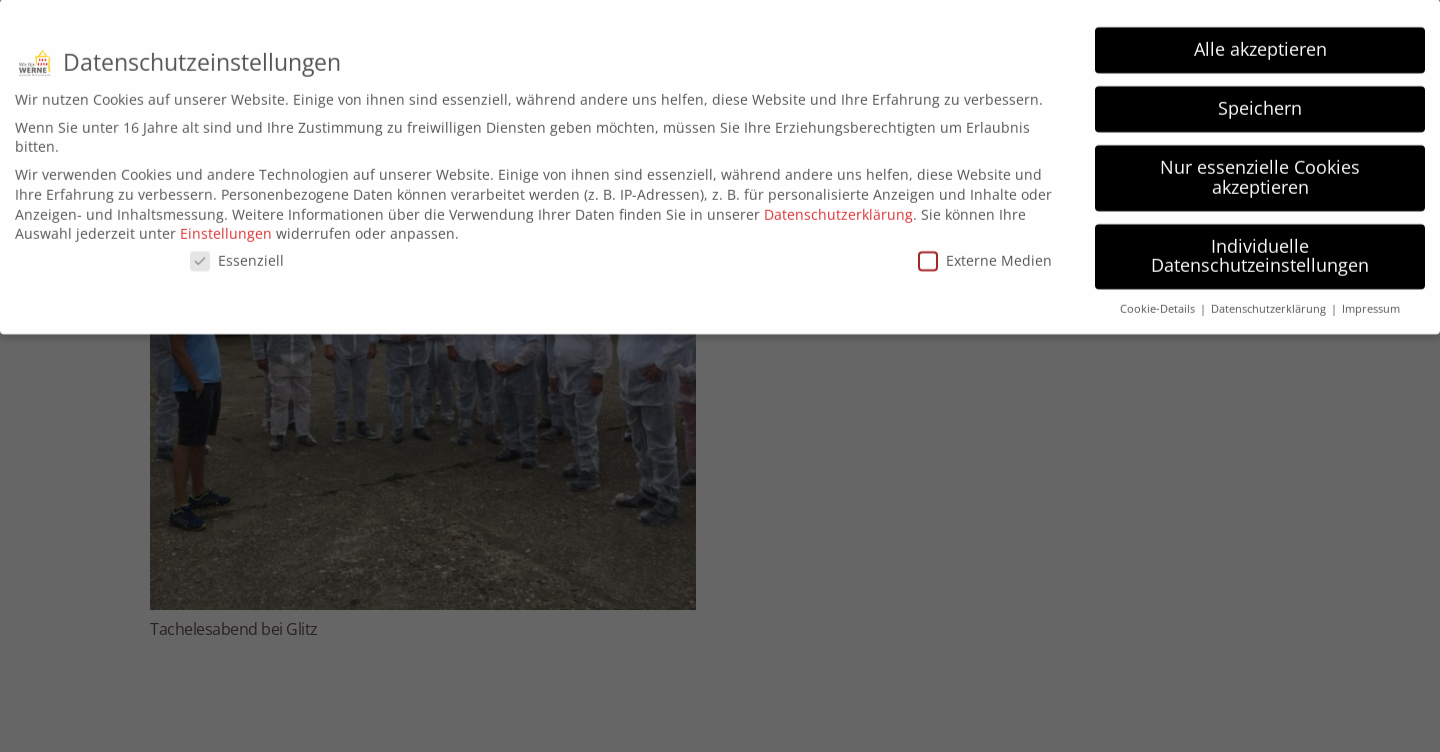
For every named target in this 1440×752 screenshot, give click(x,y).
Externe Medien (985, 253)
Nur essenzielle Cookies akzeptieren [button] (1260, 170)
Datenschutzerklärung (838, 206)
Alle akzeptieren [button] (1260, 42)
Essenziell (237, 253)
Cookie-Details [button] (1159, 302)
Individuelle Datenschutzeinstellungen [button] (1260, 249)
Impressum (1371, 302)
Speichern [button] (1260, 101)
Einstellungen (226, 226)
